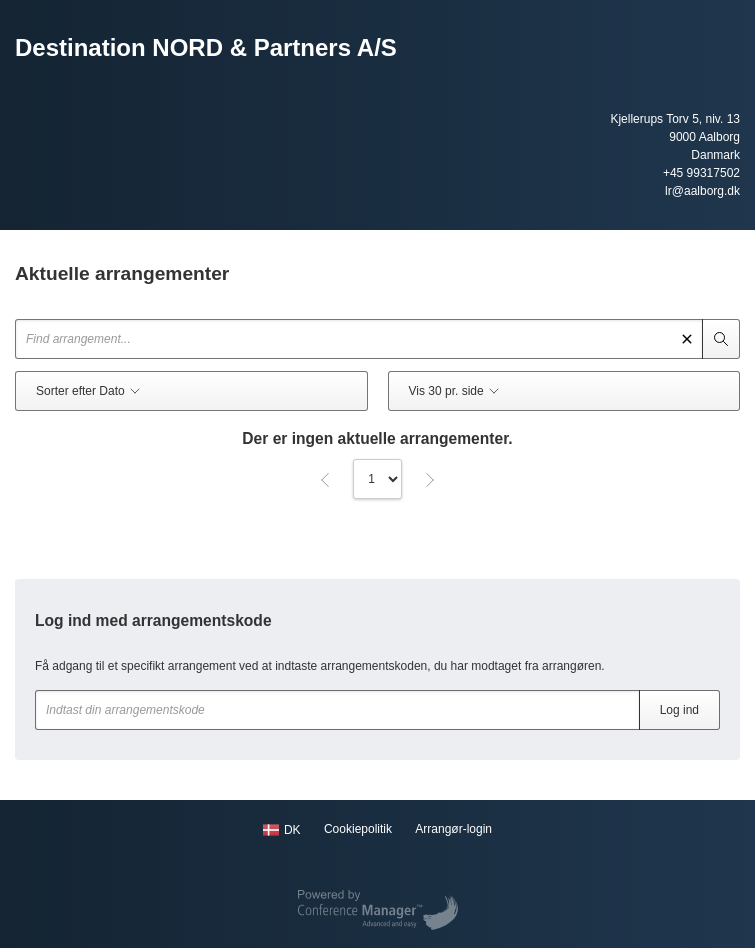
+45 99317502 (701, 173)
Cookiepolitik (358, 829)
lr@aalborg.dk (702, 191)
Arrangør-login (453, 829)
